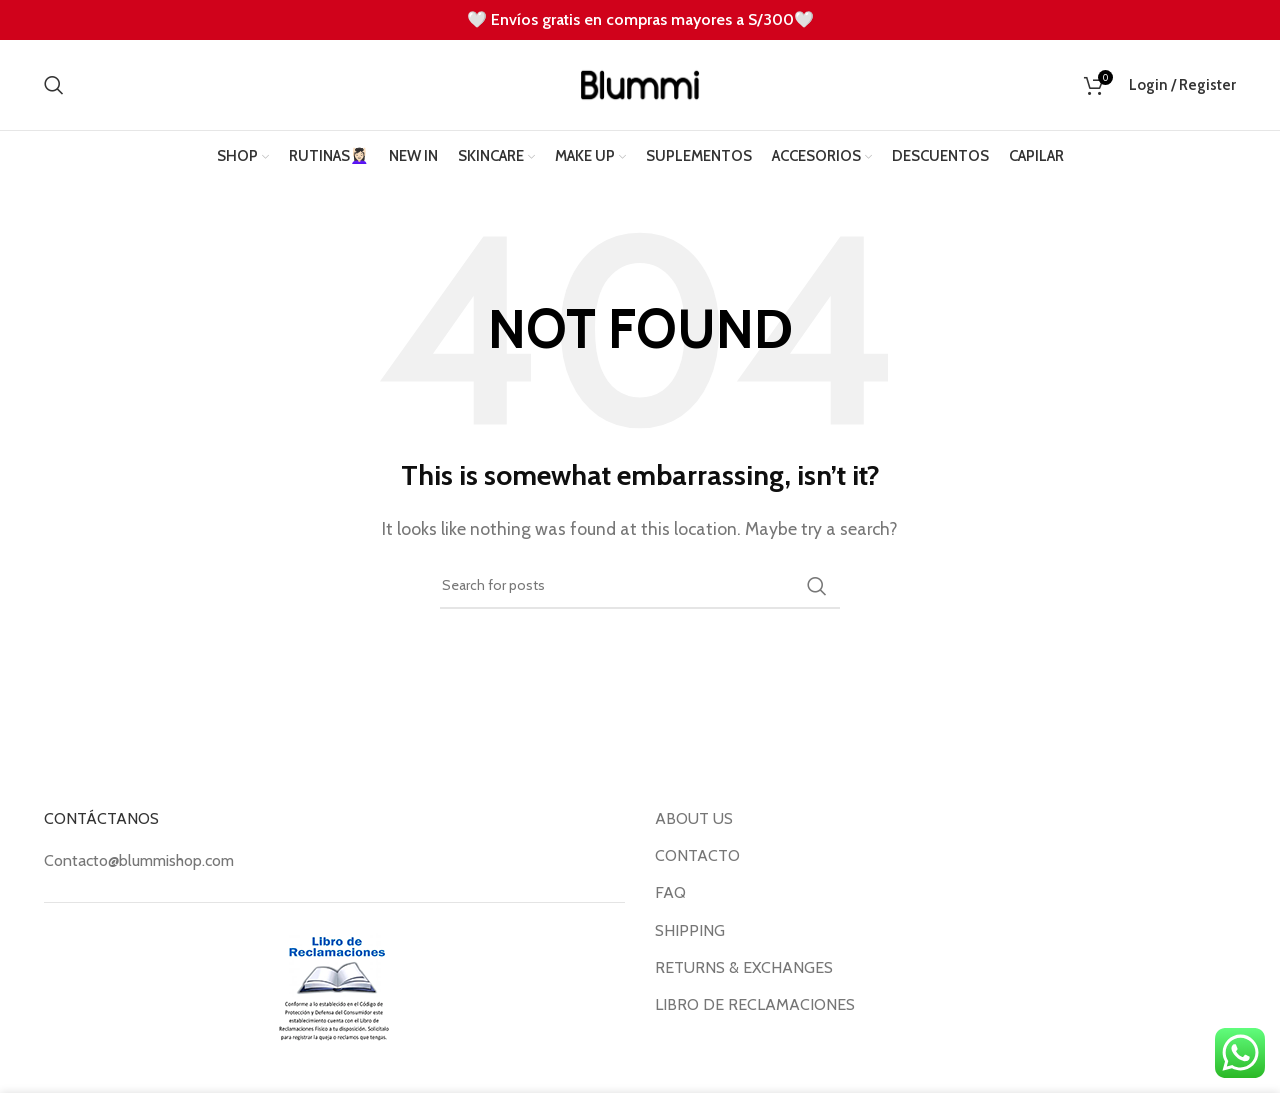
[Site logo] (640, 83)
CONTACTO (697, 855)
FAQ (670, 892)
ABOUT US (694, 818)
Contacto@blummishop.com (139, 860)
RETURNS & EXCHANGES (744, 967)
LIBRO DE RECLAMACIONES (755, 1004)
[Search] (54, 85)
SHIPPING (690, 930)
